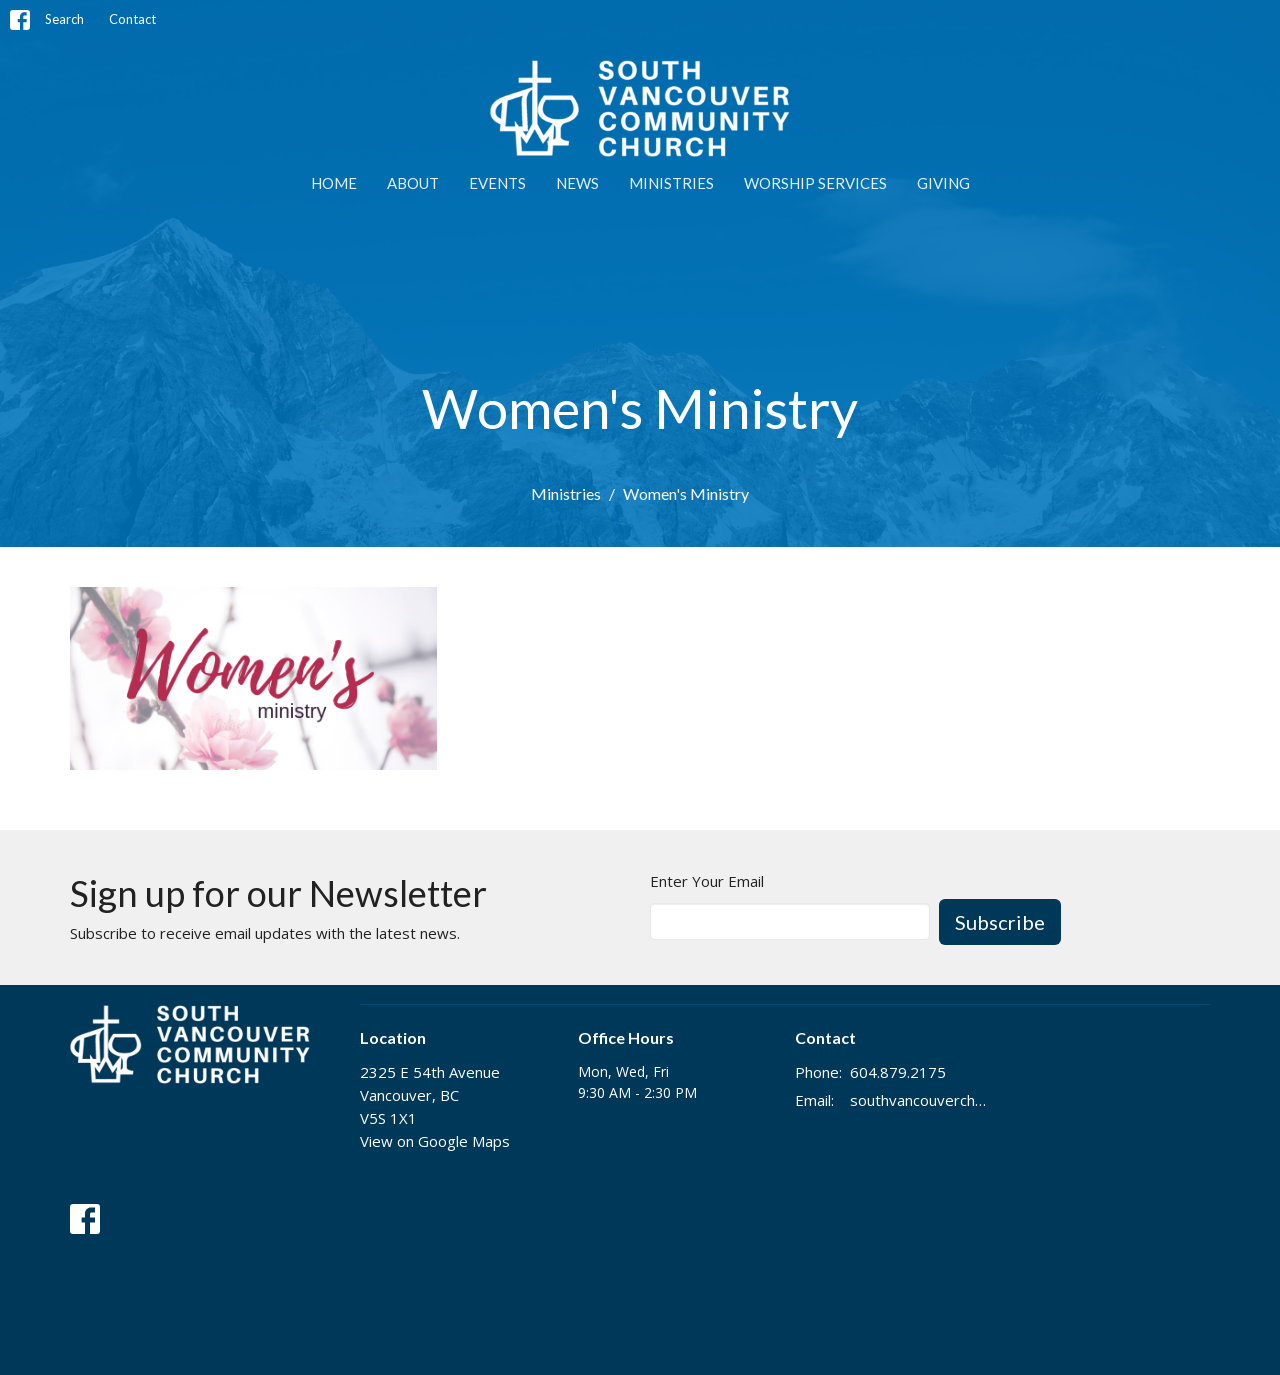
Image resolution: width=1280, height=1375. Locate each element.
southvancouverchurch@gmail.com (921, 1100)
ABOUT (413, 183)
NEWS (577, 183)
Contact (132, 19)
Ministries (566, 493)
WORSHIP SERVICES (815, 183)
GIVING (943, 183)
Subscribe (1000, 922)
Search (64, 19)
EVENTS (497, 183)
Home (334, 183)
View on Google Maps (435, 1141)
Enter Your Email (707, 881)
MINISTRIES (671, 183)
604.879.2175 (898, 1072)
